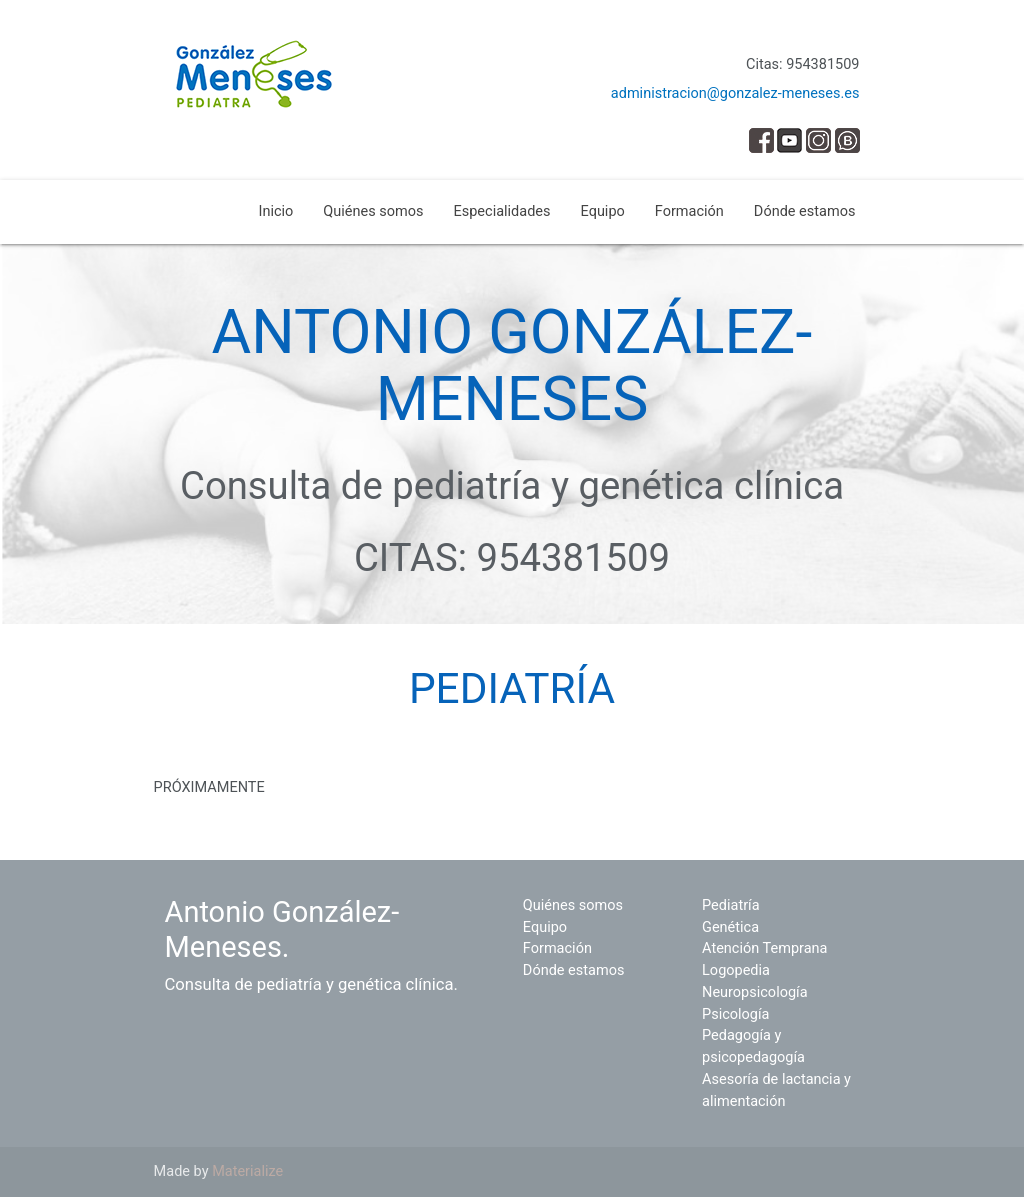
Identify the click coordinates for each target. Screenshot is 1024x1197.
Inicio (275, 211)
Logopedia (736, 970)
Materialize (247, 1171)
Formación (689, 211)
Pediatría (730, 905)
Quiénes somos (373, 211)
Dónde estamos (805, 211)
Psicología (735, 1014)
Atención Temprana (764, 948)
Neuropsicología (755, 992)
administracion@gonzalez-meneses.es (735, 93)
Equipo (603, 211)
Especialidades (502, 211)
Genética (730, 927)
